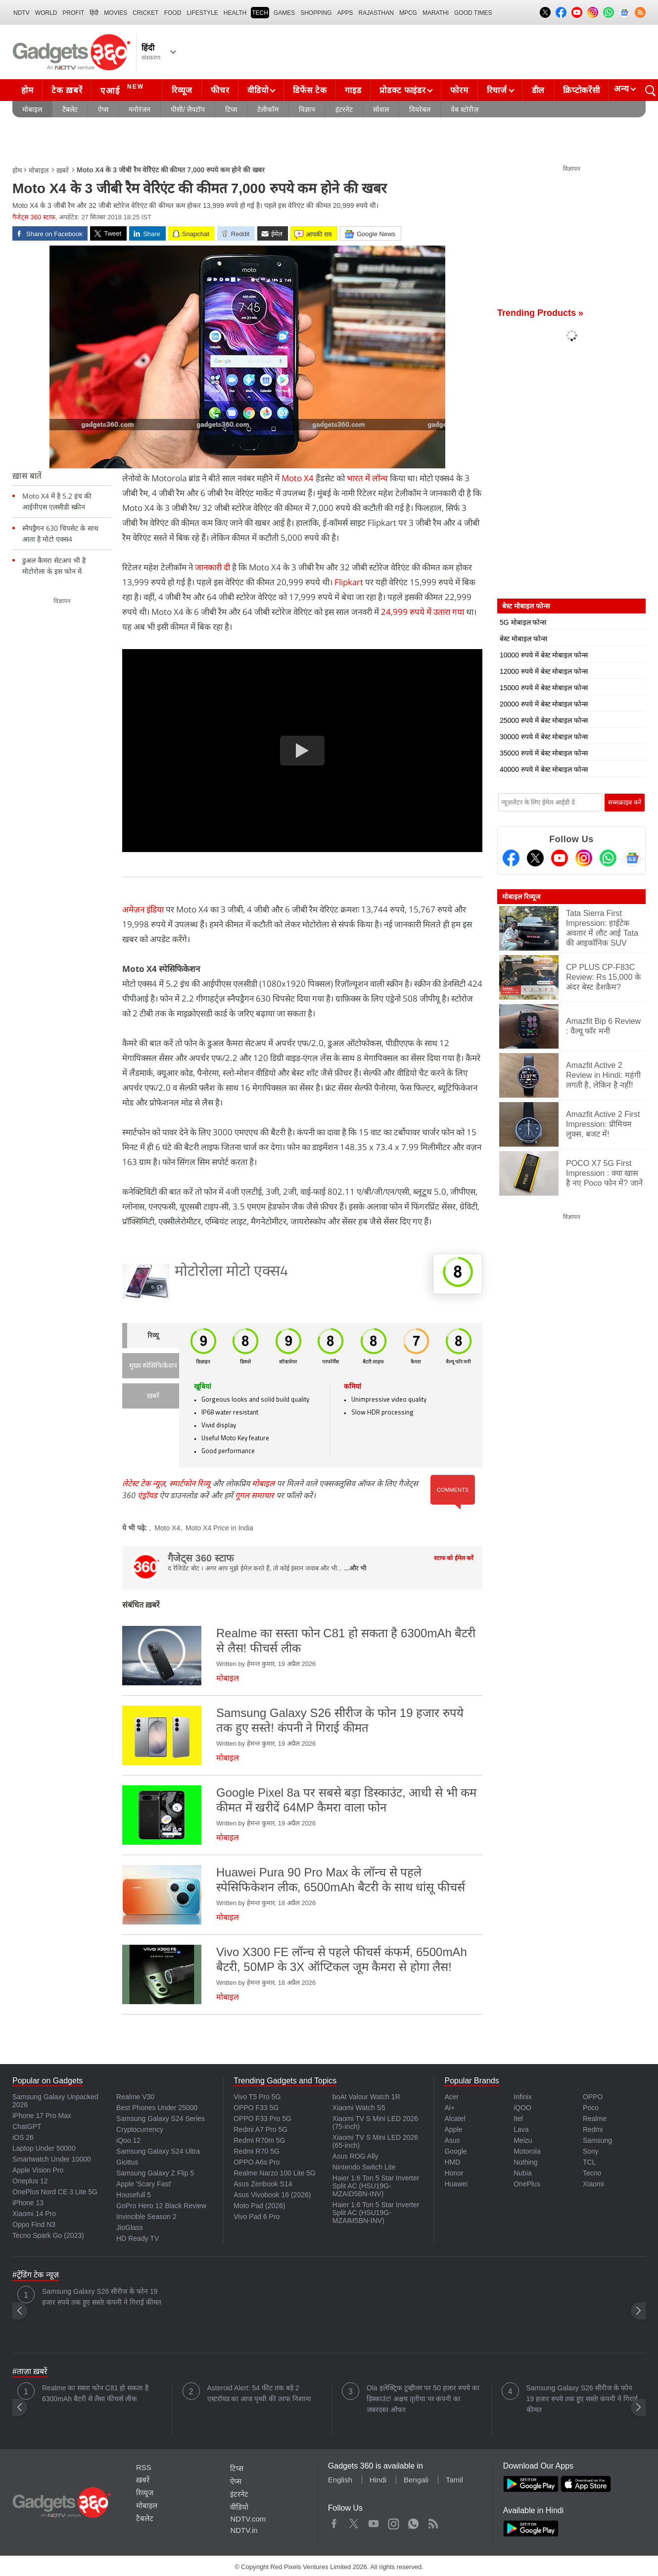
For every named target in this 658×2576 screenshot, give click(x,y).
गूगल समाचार (254, 1495)
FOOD (173, 12)
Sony (591, 2151)
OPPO (593, 2097)
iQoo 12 (128, 2140)
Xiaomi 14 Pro (34, 2214)
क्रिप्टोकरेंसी (581, 90)
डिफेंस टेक (310, 90)
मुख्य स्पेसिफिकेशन (153, 1366)
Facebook (334, 2521)
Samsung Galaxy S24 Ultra (158, 2151)
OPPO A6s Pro (257, 2162)
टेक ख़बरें (66, 90)
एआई (123, 89)
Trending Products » (540, 313)
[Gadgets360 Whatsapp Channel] (608, 858)
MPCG (408, 12)
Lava (521, 2129)
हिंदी (94, 12)
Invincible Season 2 (146, 2217)
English (340, 2479)
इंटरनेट (344, 109)
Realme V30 (135, 2097)
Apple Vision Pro (37, 2170)
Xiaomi (593, 2184)
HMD (452, 2162)
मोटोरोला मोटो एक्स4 (231, 1272)
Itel (518, 2118)
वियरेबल (419, 109)
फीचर (220, 90)
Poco (591, 2108)
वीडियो (257, 90)
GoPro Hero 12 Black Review (161, 2206)
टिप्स (231, 109)
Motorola (527, 2151)
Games (284, 12)
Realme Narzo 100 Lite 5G (275, 2173)
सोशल (381, 109)
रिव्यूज (182, 90)
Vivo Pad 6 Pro (257, 2217)
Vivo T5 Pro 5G (257, 2097)
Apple (453, 2129)
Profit (73, 12)
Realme (595, 2118)
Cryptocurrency (139, 2129)
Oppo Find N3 (33, 2224)
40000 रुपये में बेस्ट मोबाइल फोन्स (544, 769)
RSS (143, 2467)
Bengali (416, 2479)
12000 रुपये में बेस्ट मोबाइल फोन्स (544, 671)
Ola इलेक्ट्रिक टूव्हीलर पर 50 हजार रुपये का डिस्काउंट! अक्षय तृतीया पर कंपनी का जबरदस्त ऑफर (423, 2399)
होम (27, 90)
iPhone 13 (28, 2203)
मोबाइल (32, 109)
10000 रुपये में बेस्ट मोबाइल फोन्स (544, 655)
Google (455, 2151)
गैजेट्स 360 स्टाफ (33, 217)
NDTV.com (248, 2519)
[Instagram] (583, 858)
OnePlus (527, 2184)
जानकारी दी (212, 567)
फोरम (459, 90)
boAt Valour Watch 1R (366, 2097)
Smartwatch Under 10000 (51, 2159)
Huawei (456, 2184)
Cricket (146, 12)
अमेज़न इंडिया (143, 909)
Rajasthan (376, 12)
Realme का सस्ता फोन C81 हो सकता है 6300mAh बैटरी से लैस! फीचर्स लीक (95, 2393)
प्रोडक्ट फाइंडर (402, 90)
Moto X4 (298, 478)
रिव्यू (153, 1336)
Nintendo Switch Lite (364, 2167)
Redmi (593, 2129)
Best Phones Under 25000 (156, 2108)
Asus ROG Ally (355, 2156)
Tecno (592, 2173)
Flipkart (348, 582)
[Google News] (632, 858)
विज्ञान (307, 109)
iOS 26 (23, 2137)
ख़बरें (62, 170)
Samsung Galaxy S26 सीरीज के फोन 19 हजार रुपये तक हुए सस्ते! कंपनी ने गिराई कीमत (101, 2296)
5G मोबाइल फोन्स (523, 622)
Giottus (127, 2162)
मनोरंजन (139, 109)
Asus (452, 2140)
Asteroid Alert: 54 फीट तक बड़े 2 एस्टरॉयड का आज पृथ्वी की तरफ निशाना (259, 2393)
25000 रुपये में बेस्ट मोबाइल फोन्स (544, 720)
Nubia (523, 2173)
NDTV (21, 12)
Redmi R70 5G (257, 2151)
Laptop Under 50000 (44, 2148)
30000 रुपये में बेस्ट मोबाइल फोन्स (544, 737)
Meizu (523, 2140)
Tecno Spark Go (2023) (48, 2235)
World (46, 12)
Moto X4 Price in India (219, 1528)
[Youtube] (559, 858)
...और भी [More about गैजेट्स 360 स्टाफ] (355, 1568)
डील (538, 90)
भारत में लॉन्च (367, 478)
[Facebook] (511, 858)
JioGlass (129, 2227)
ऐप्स (103, 109)
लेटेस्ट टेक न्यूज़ (143, 1483)
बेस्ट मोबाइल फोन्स (523, 639)
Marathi (436, 12)
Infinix (523, 2097)
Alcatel (454, 2118)
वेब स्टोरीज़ (464, 109)
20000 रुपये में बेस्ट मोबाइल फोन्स (544, 704)
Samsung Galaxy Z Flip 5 (155, 2173)
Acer (451, 2097)
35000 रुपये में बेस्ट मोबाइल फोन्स (544, 753)
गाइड (353, 90)
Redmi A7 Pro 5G (260, 2129)
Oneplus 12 (30, 2181)
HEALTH (235, 12)
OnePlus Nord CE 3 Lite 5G (54, 2192)
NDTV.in (243, 2530)
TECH (260, 12)
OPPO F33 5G (256, 2108)
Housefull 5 (133, 2195)
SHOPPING (315, 12)
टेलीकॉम (268, 109)
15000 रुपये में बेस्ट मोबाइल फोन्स (544, 688)
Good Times (473, 12)
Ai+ (449, 2108)
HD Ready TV (137, 2238)
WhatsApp (413, 2521)
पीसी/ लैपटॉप (188, 109)
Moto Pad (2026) (259, 2206)
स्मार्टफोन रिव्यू (189, 1483)
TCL (589, 2162)
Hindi (378, 2479)
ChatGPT (26, 2126)
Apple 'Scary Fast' (144, 2184)
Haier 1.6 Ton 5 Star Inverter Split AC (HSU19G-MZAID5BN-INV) (376, 2186)
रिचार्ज (497, 90)
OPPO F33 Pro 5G (262, 2118)
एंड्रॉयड (147, 1495)
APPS (345, 12)
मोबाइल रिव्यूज (521, 897)
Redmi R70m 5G (259, 2140)
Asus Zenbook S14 (263, 2184)
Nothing (525, 2162)
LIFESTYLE (202, 12)
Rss (433, 2521)
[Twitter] (535, 858)
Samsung (597, 2140)
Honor (453, 2173)
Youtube (374, 2521)
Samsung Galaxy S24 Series (160, 2118)
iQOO (522, 2108)
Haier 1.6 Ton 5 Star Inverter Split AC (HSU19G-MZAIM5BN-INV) (376, 2212)
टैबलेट (70, 109)
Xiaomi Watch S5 (358, 2108)
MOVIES (115, 12)
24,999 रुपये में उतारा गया (422, 611)
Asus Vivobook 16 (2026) (272, 2195)
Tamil (454, 2479)
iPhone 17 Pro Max (41, 2116)
